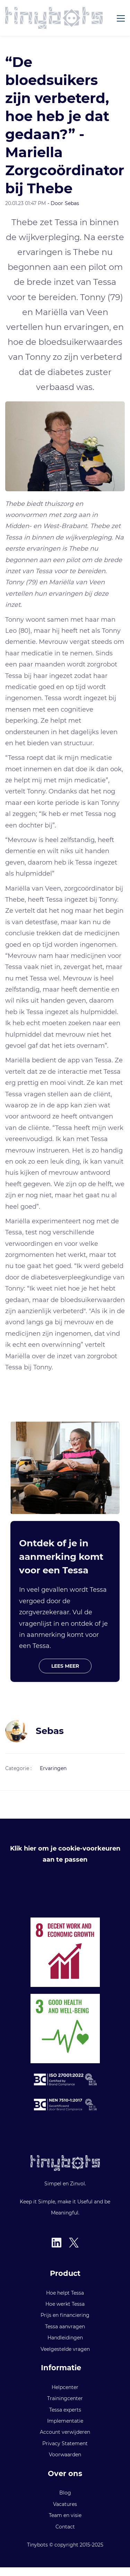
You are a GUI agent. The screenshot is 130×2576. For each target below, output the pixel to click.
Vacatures (65, 2504)
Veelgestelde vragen (65, 2349)
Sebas (72, 203)
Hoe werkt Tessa (65, 2304)
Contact (65, 2527)
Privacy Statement (65, 2443)
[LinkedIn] (56, 2243)
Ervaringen (53, 1768)
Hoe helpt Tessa (65, 2293)
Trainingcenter (65, 2398)
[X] (74, 2243)
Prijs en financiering (65, 2315)
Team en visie (65, 2515)
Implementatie (65, 2421)
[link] (65, 407)
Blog (65, 2493)
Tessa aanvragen (65, 2326)
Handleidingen (65, 2338)
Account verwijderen (65, 2432)
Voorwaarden (65, 2454)
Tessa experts (65, 2410)
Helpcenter (65, 2387)
